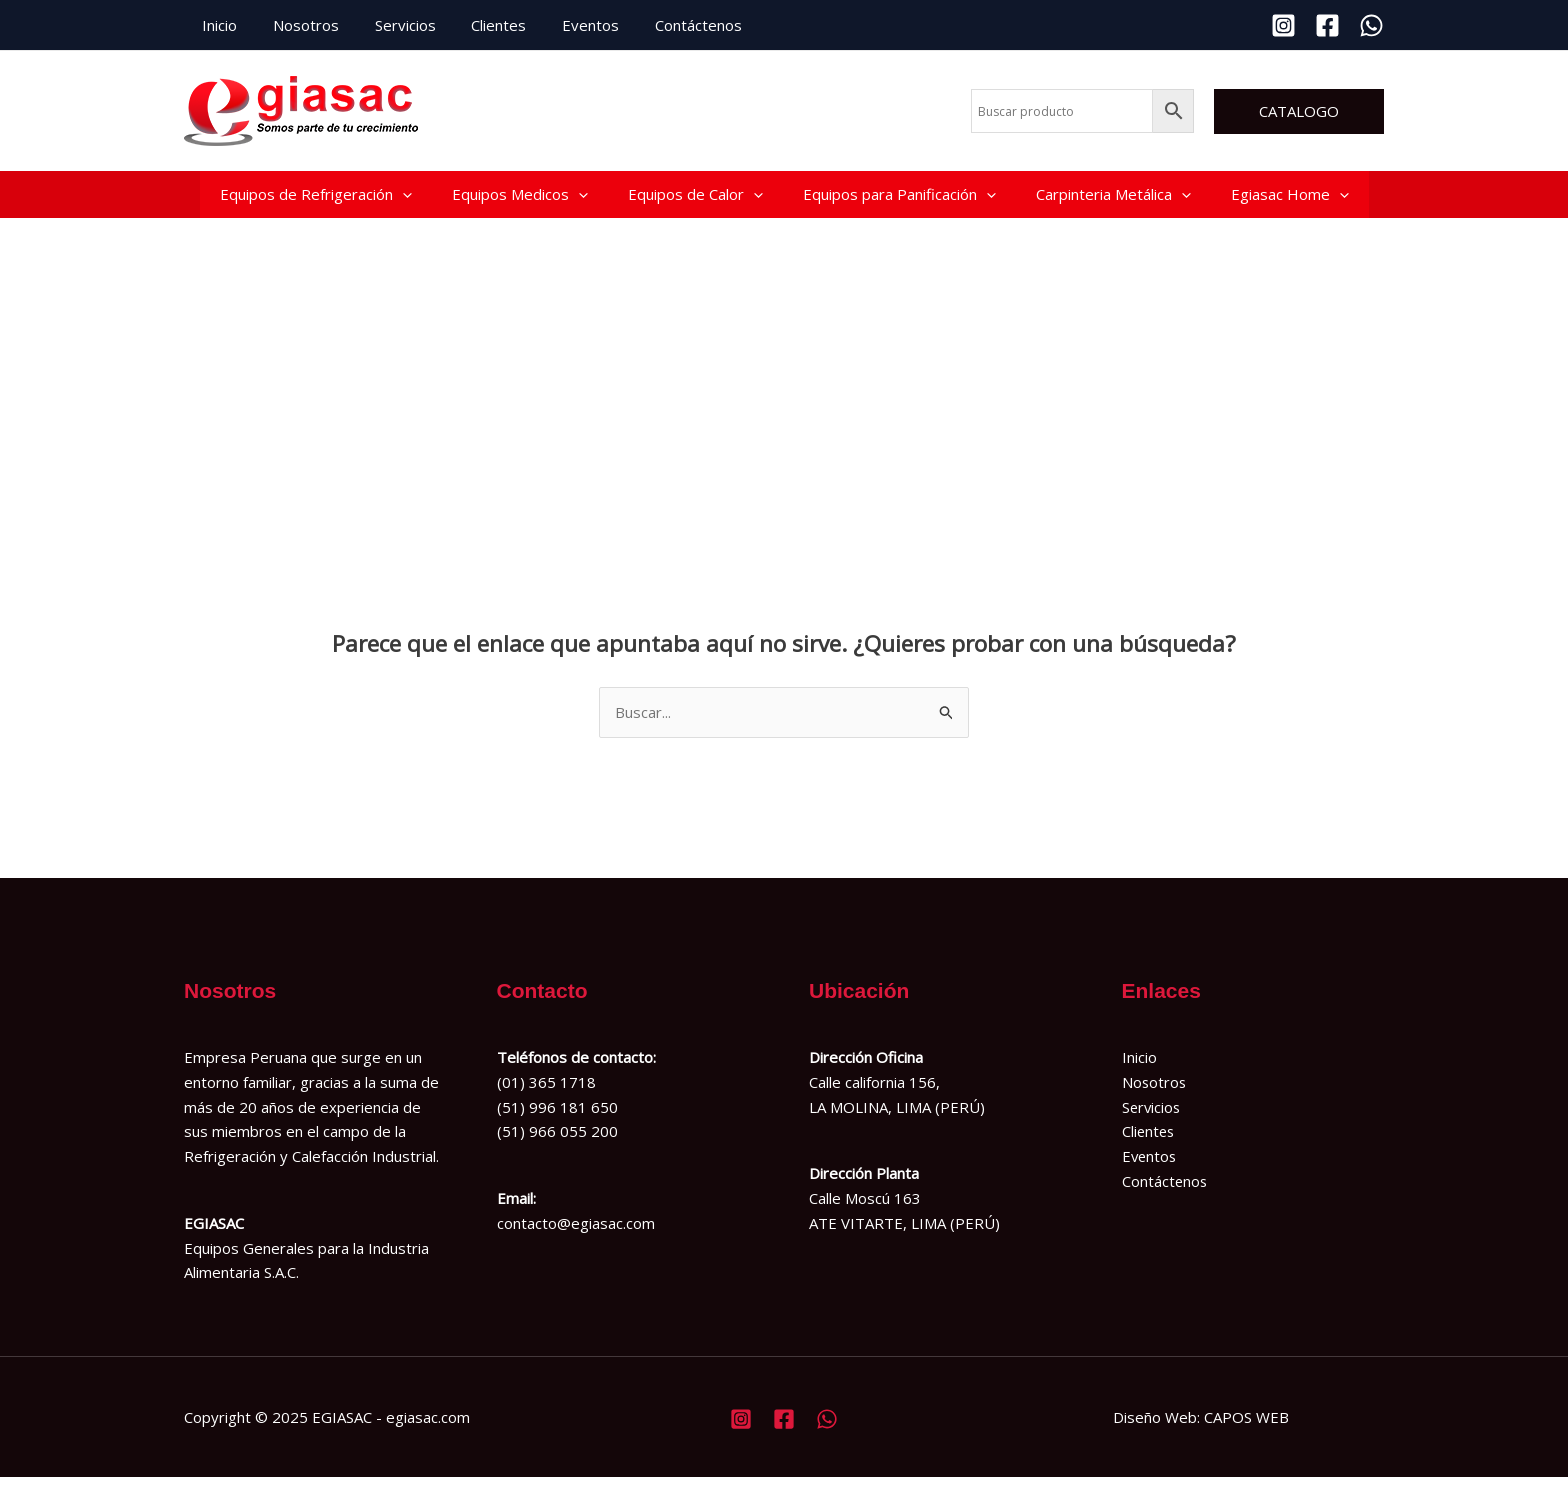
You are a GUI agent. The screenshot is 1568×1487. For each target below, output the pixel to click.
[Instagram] (1283, 25)
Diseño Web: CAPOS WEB (1201, 1426)
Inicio (216, 25)
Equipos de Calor (695, 199)
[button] (1299, 111)
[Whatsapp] (1371, 25)
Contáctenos (666, 25)
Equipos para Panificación (899, 199)
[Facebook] (1327, 25)
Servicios (390, 25)
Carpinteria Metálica (1113, 199)
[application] (402, 199)
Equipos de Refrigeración (316, 199)
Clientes (478, 25)
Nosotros (297, 25)
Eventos (564, 25)
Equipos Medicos (520, 199)
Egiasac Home (1290, 199)
